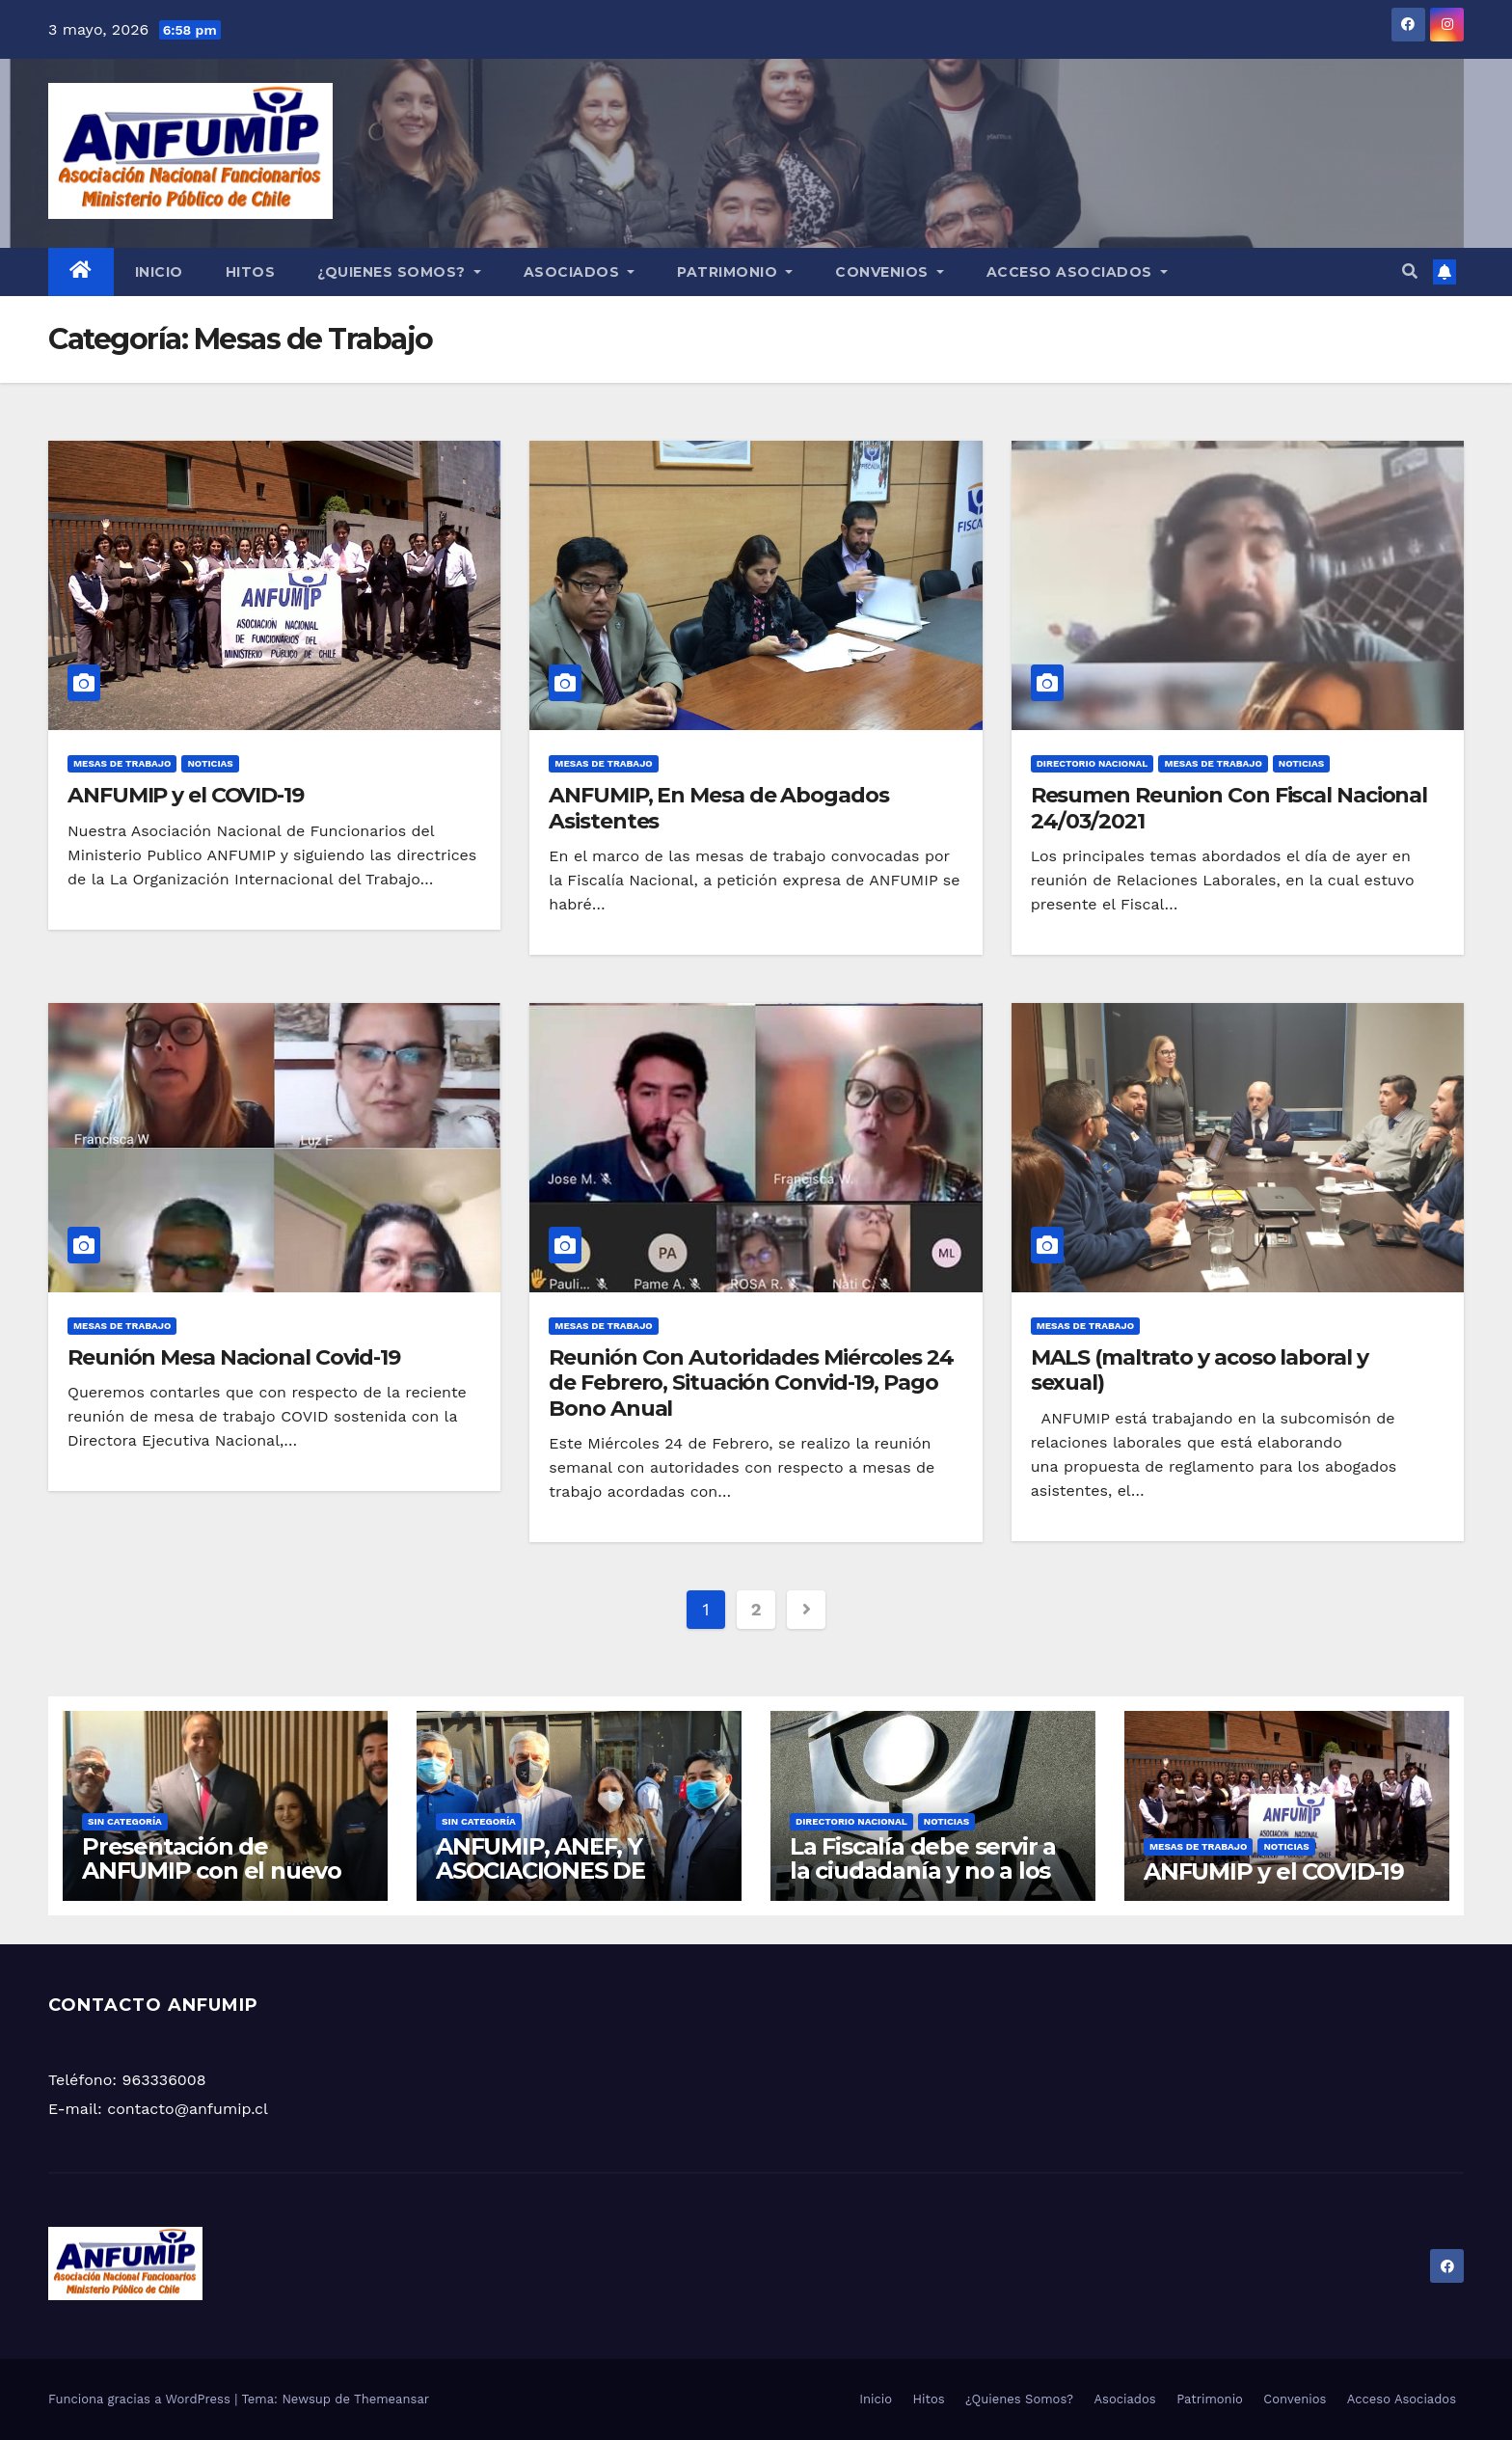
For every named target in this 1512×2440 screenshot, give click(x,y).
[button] (1410, 271)
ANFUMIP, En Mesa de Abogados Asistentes (718, 807)
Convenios (889, 272)
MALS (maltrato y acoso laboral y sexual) (1199, 1370)
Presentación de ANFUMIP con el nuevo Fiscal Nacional (211, 1870)
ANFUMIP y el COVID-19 (186, 795)
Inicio (159, 272)
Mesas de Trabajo (122, 763)
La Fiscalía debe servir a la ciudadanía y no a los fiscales (923, 1870)
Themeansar (391, 2399)
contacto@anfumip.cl (187, 2109)
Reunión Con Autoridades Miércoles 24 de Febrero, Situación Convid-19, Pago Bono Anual (751, 1383)
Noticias (209, 763)
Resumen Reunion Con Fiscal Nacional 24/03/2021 (1229, 807)
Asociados (579, 272)
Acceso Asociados (1077, 272)
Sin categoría (125, 1821)
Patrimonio (735, 272)
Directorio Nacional (1092, 763)
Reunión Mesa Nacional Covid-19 (234, 1357)
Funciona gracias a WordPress (141, 2399)
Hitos (251, 272)
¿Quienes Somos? (399, 272)
